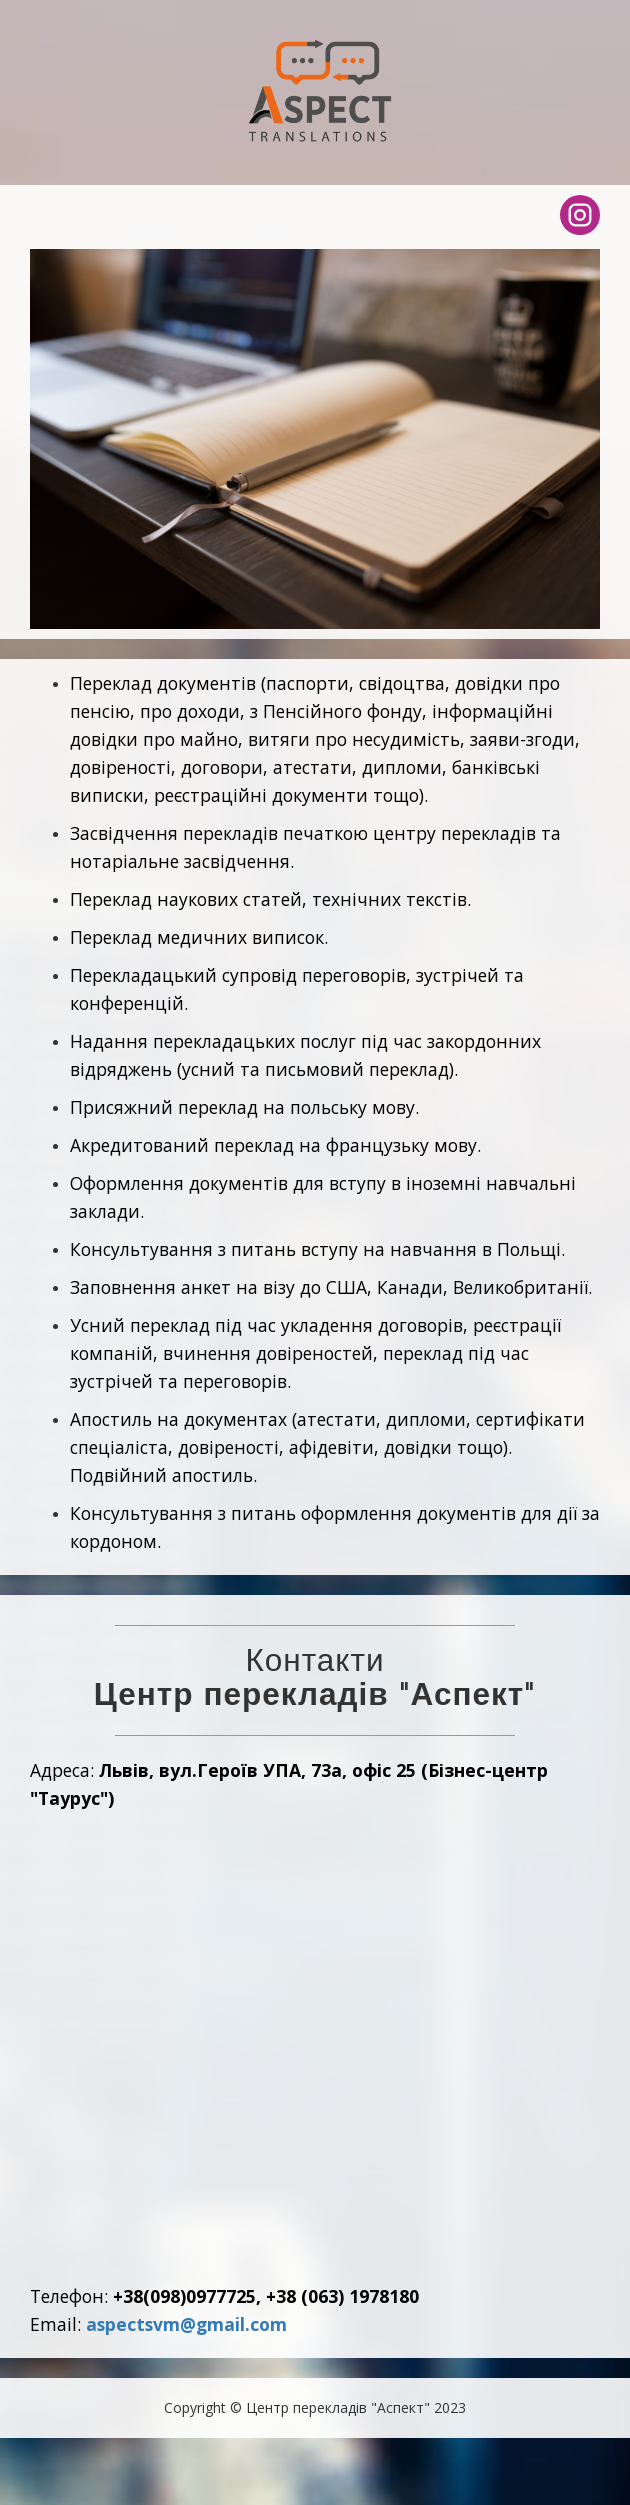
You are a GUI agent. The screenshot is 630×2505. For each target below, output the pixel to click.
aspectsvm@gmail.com (186, 2324)
